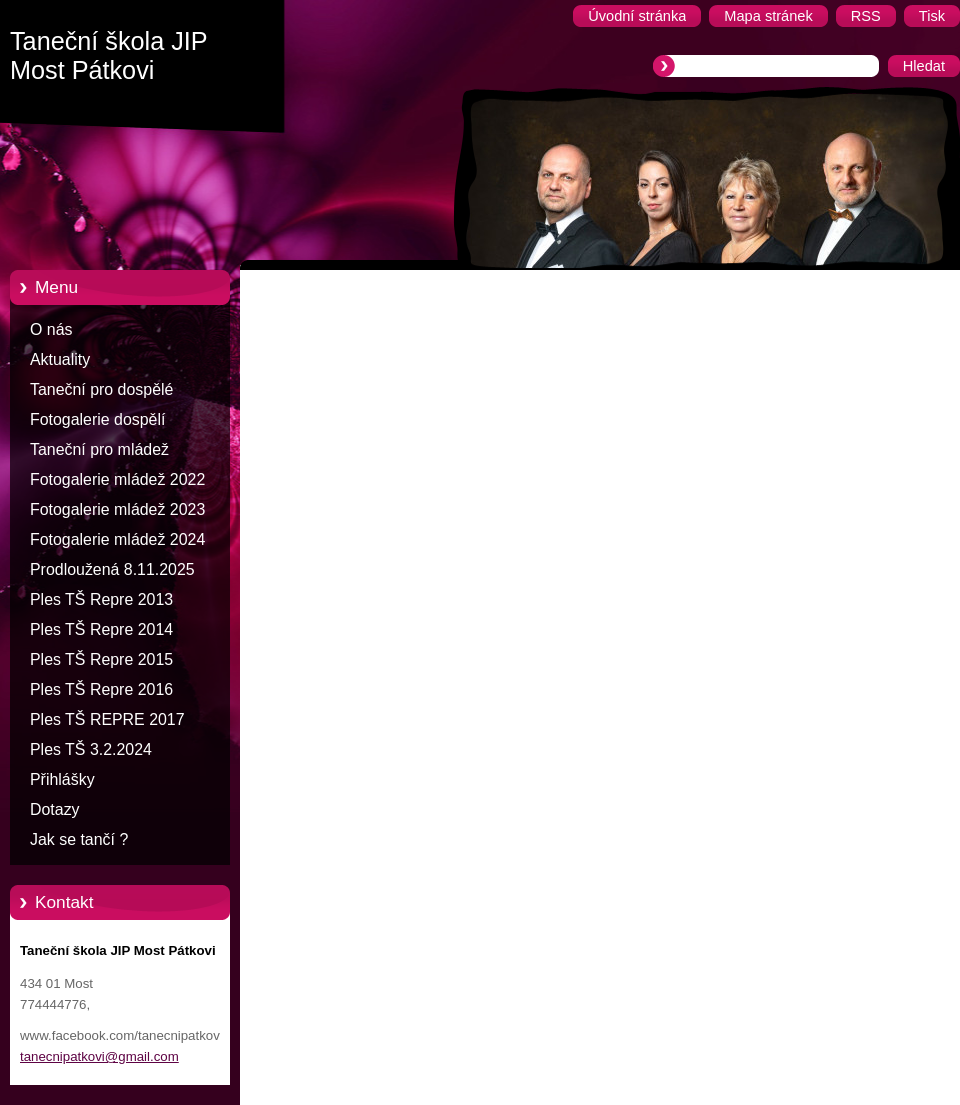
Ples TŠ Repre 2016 (101, 689)
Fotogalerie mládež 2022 (117, 479)
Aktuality (60, 359)
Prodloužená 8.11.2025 (112, 569)
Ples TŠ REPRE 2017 (107, 719)
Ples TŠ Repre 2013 (101, 599)
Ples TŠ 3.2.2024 (91, 749)
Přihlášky (62, 779)
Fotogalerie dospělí (97, 419)
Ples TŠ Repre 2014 (101, 629)
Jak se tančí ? (79, 839)
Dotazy (55, 809)
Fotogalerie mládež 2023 (117, 509)
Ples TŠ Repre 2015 (101, 659)
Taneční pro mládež (99, 449)
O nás (51, 329)
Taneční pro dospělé (101, 389)
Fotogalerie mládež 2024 (117, 539)
